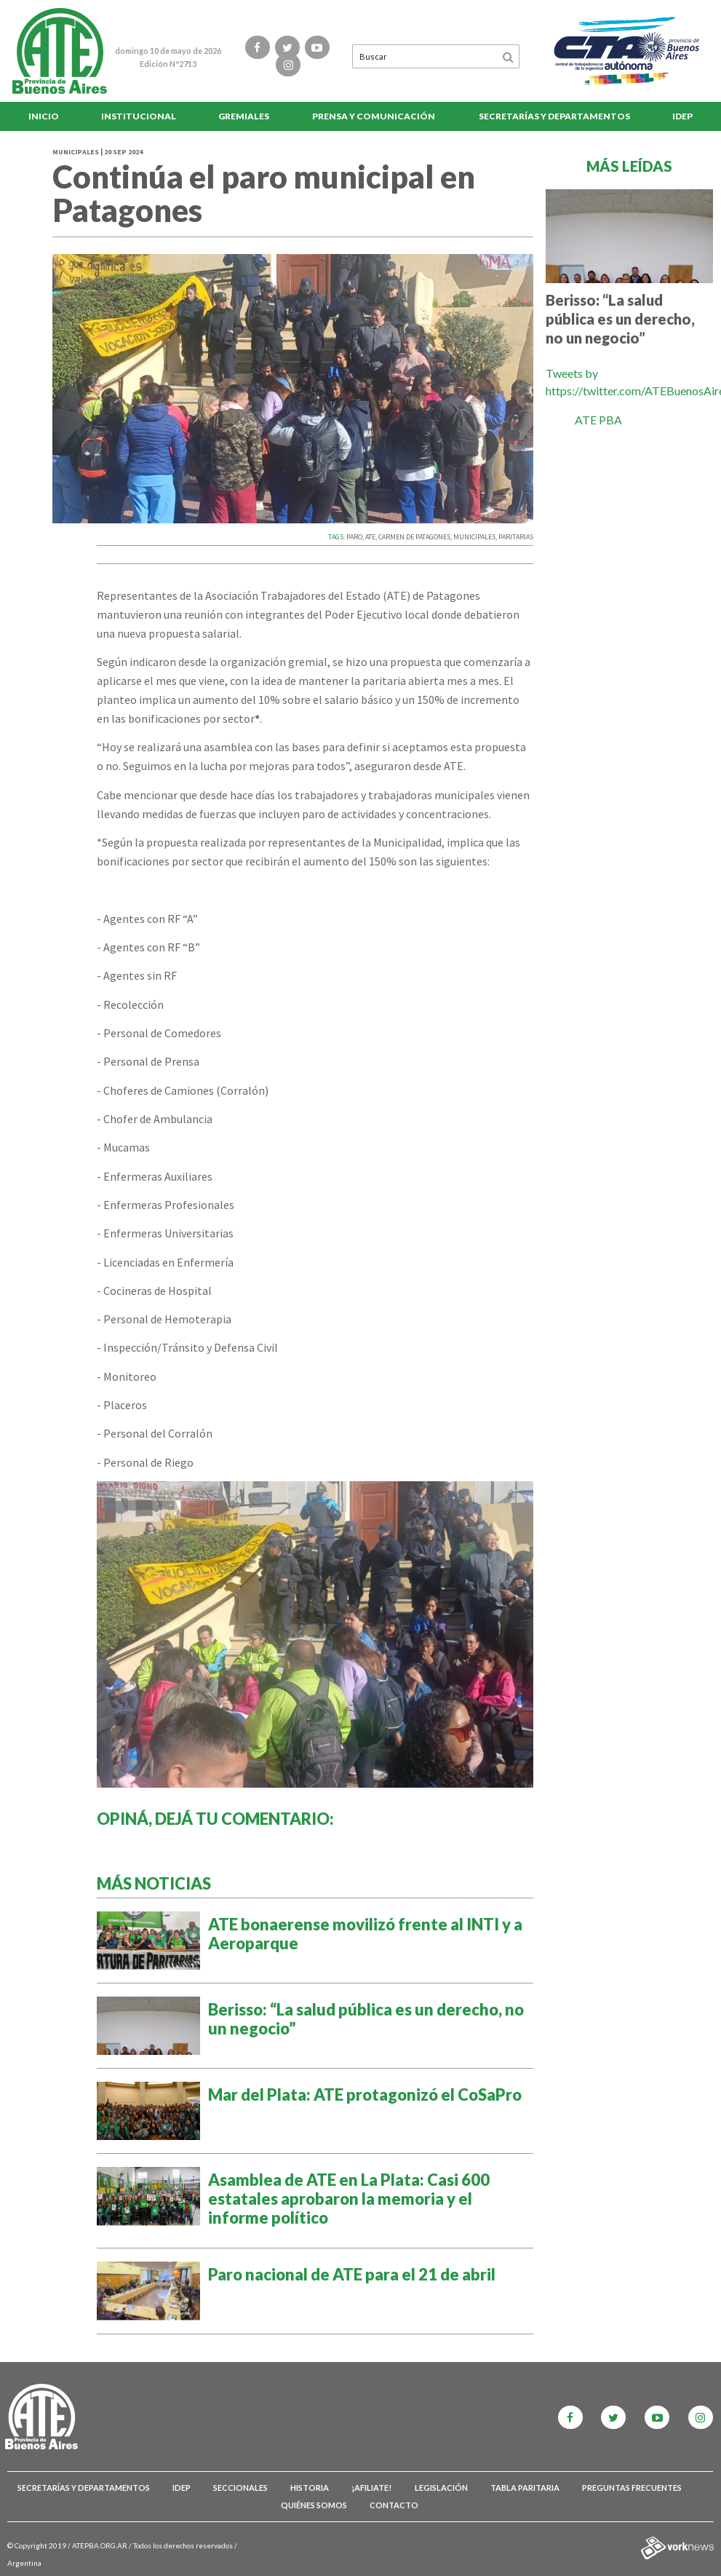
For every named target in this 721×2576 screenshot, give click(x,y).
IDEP (682, 116)
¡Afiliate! (371, 2487)
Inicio (43, 116)
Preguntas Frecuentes (632, 2487)
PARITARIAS (515, 537)
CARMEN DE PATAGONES (414, 537)
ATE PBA (598, 420)
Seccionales (240, 2487)
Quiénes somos (314, 2505)
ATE (370, 537)
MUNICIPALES (474, 537)
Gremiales (243, 116)
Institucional (138, 116)
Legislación (441, 2487)
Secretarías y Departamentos (554, 116)
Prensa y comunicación (373, 116)
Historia (309, 2487)
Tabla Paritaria (524, 2487)
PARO (354, 537)
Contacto (394, 2505)
